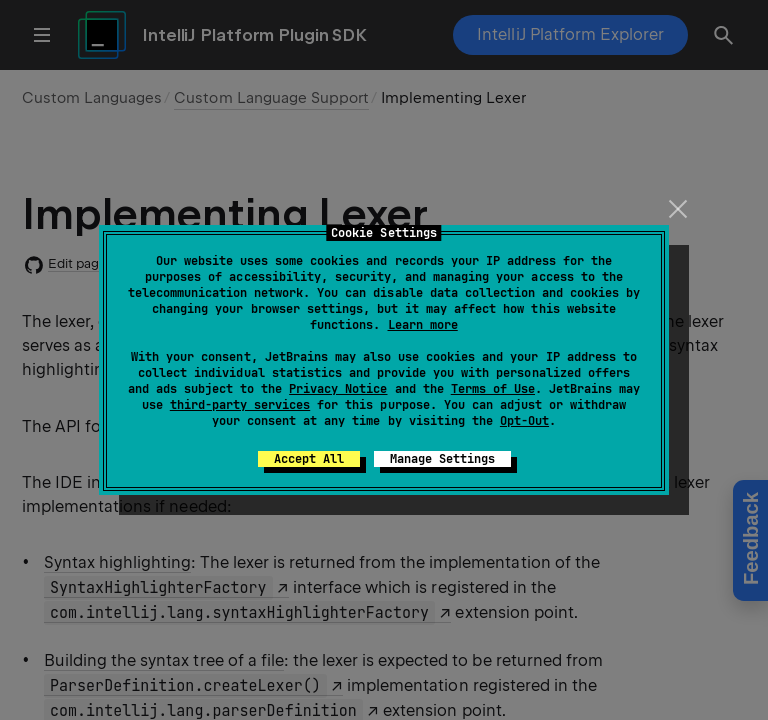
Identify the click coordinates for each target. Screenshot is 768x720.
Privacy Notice (338, 389)
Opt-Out (524, 421)
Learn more (423, 325)
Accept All (309, 459)
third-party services (240, 405)
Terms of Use (493, 389)
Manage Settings (442, 459)
